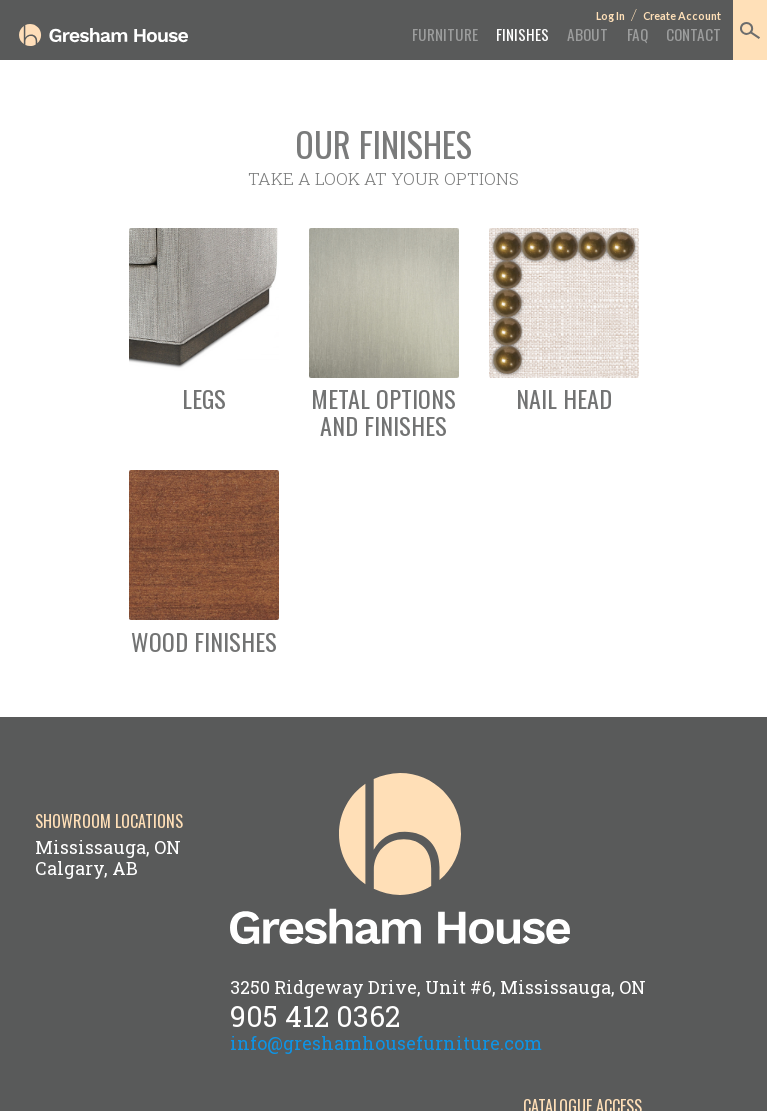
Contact (693, 34)
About (587, 34)
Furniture (445, 34)
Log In (610, 15)
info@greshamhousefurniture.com (386, 1043)
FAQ (637, 34)
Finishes (522, 34)
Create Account (682, 15)
